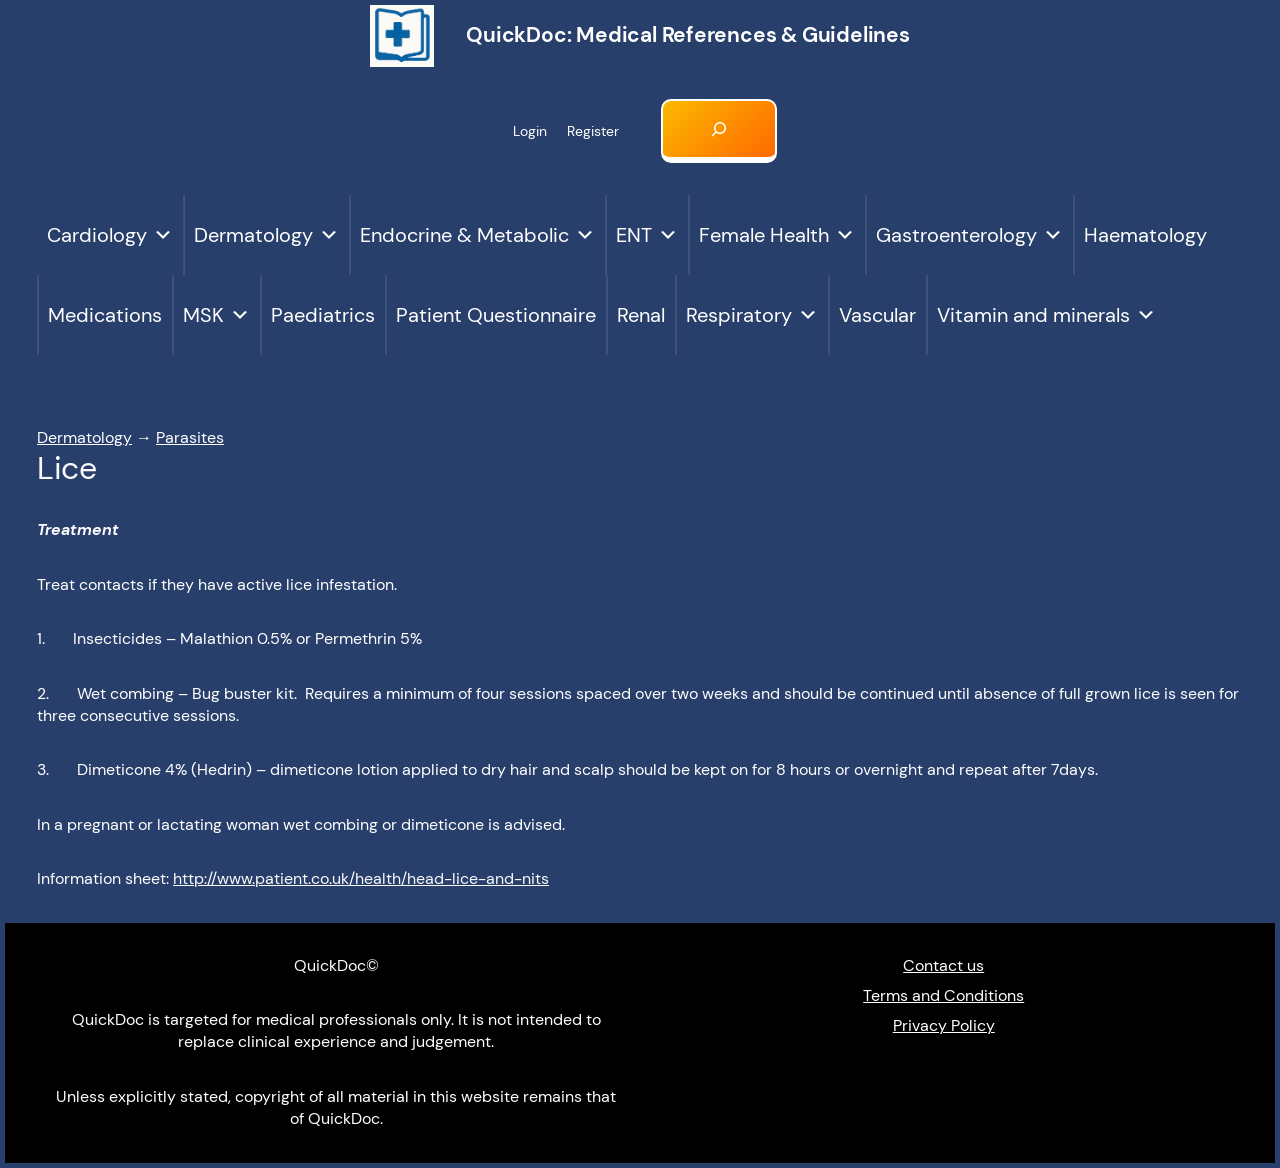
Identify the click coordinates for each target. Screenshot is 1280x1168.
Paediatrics (323, 315)
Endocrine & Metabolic (477, 235)
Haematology (1145, 235)
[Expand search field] (719, 131)
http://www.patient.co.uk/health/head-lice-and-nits (361, 878)
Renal (641, 315)
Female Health (777, 235)
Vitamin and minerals (1046, 315)
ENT (647, 235)
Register (593, 131)
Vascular (877, 315)
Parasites (190, 437)
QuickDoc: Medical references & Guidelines (687, 35)
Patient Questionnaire (496, 315)
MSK (216, 315)
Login (530, 131)
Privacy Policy (944, 1025)
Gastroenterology (969, 235)
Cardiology (110, 235)
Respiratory (752, 315)
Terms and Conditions (943, 995)
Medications (105, 315)
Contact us (943, 965)
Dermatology (266, 235)
